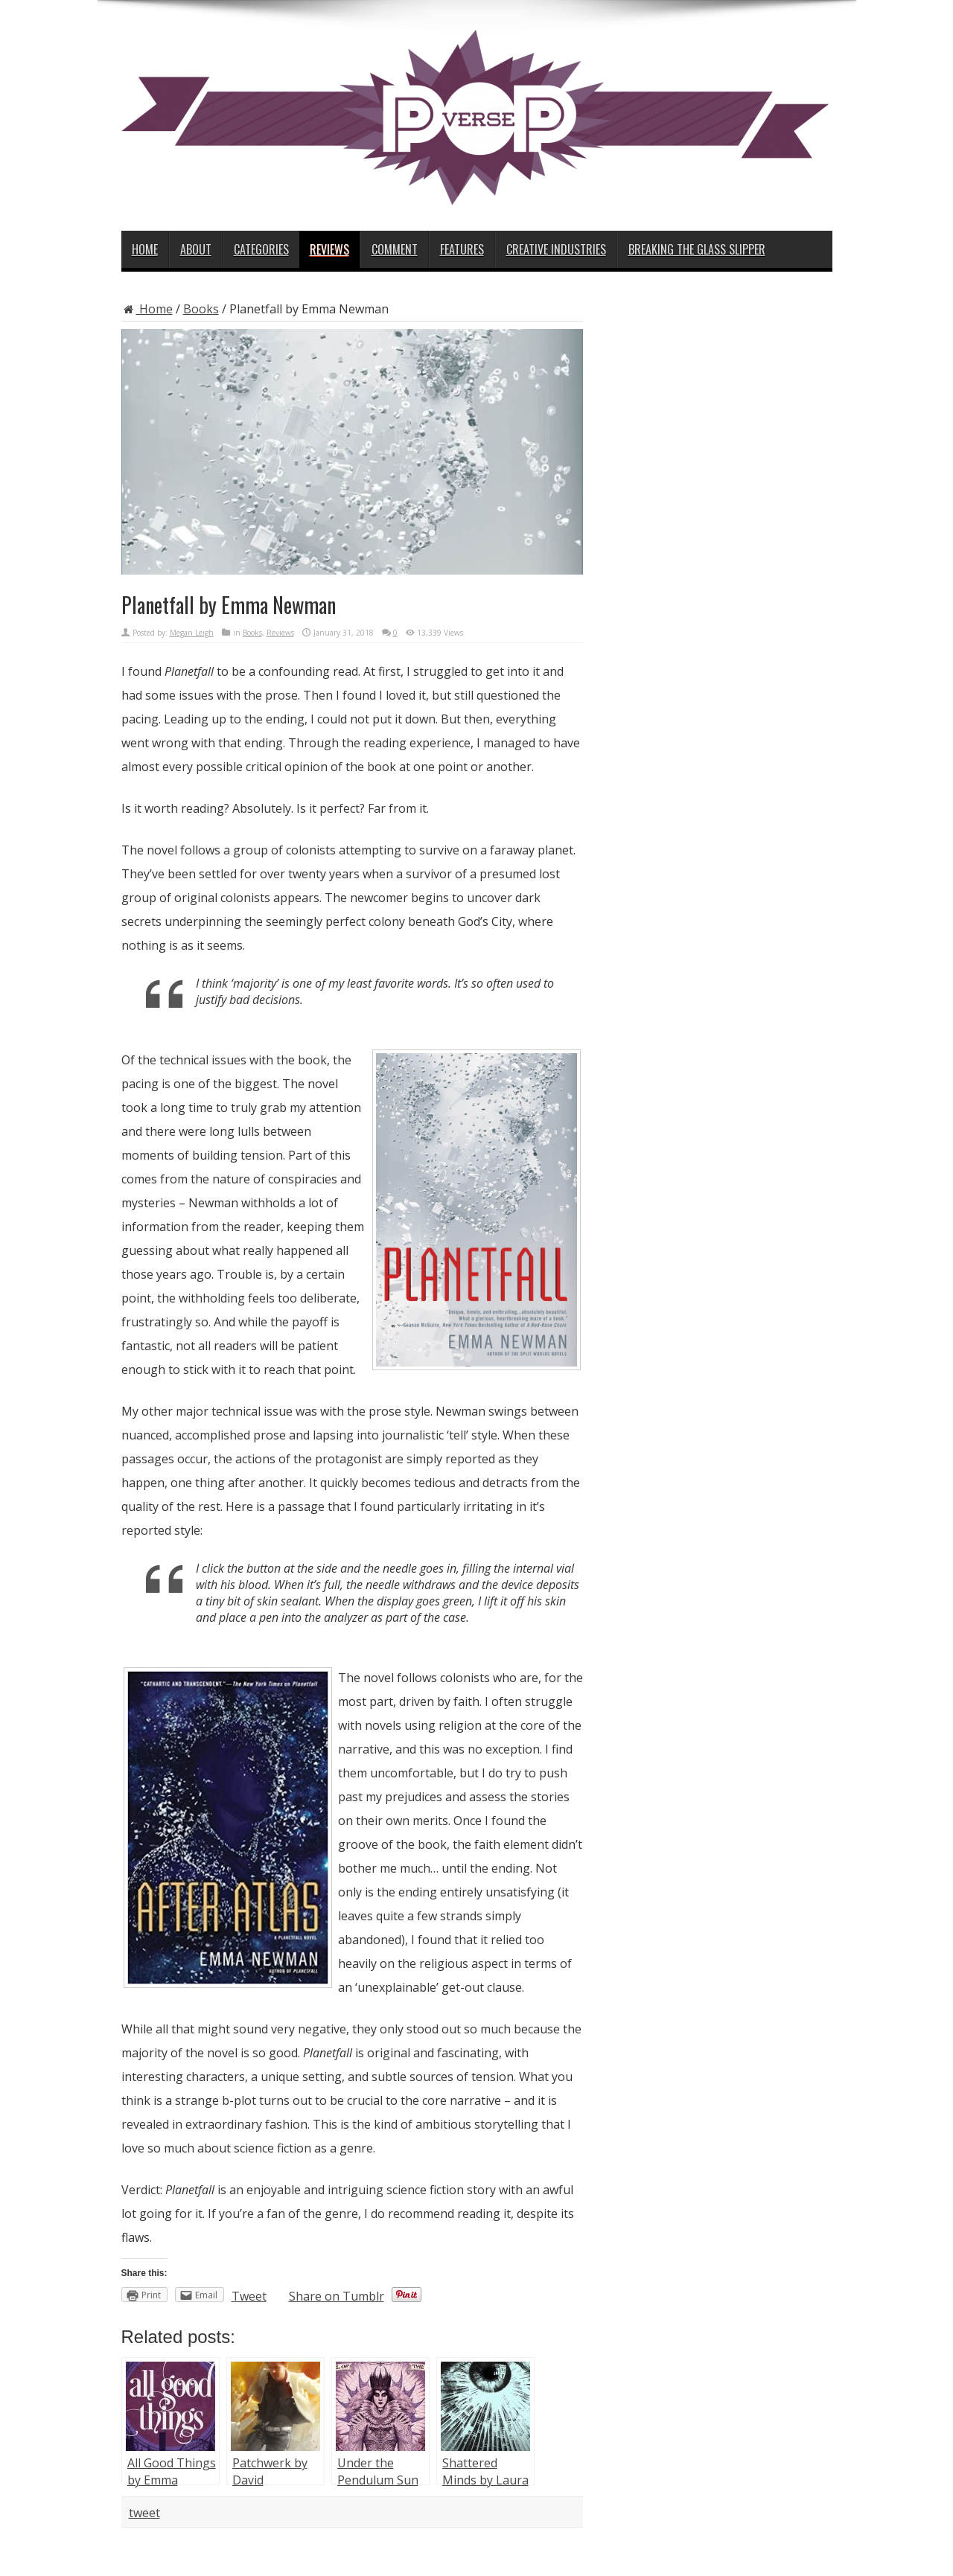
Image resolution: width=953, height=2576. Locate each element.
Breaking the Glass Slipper (696, 249)
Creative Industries (556, 249)
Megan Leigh (192, 632)
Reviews (329, 249)
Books (201, 309)
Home (145, 249)
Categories (261, 249)
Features (462, 249)
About (195, 249)
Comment (395, 249)
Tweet (249, 2296)
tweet (144, 2513)
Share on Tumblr (336, 2296)
